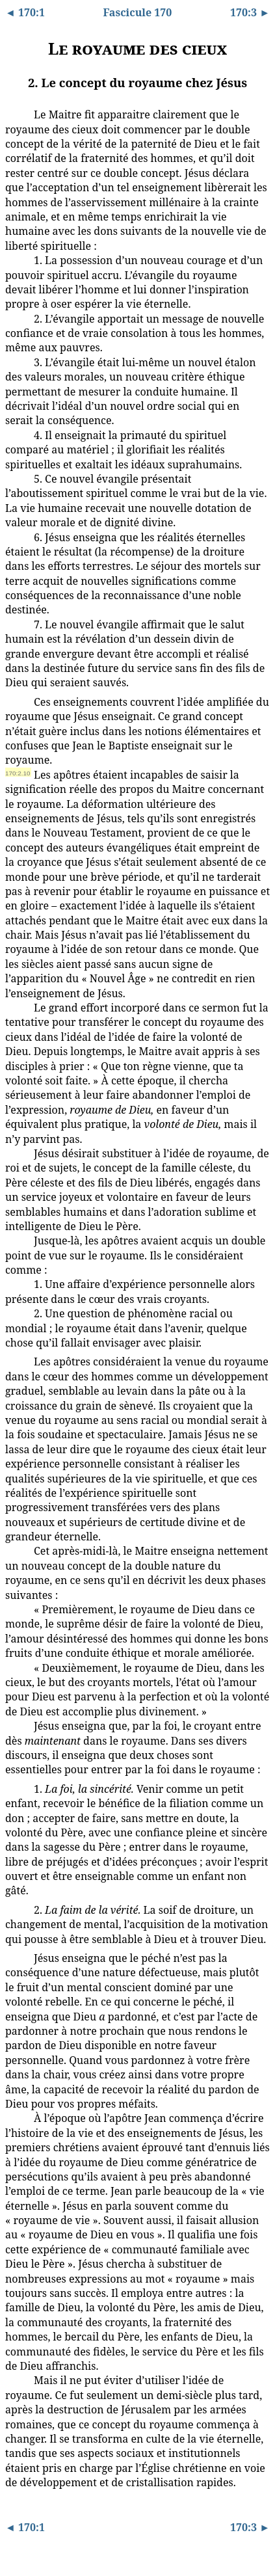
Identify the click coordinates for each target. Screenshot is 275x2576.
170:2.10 (18, 773)
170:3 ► (250, 12)
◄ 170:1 (25, 12)
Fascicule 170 (137, 12)
